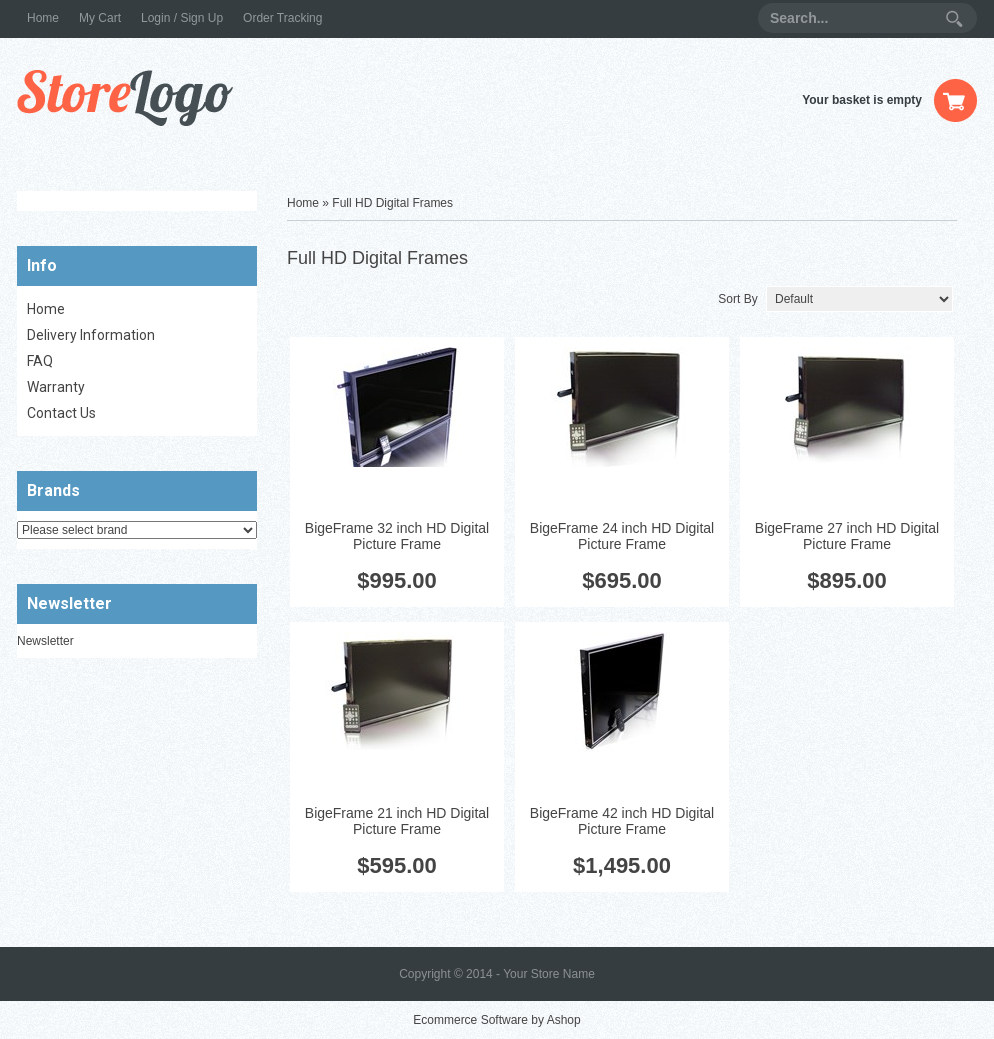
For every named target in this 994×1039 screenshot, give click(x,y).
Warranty (56, 387)
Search (954, 18)
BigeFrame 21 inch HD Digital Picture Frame (397, 821)
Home (43, 18)
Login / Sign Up (182, 18)
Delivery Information (91, 335)
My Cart (100, 18)
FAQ (40, 361)
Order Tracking (282, 18)
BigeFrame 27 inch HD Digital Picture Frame (847, 536)
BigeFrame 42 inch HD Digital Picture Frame (622, 821)
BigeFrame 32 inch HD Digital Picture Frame (397, 536)
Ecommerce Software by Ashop (496, 1020)
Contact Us (61, 413)
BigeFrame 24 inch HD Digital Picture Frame (622, 536)
